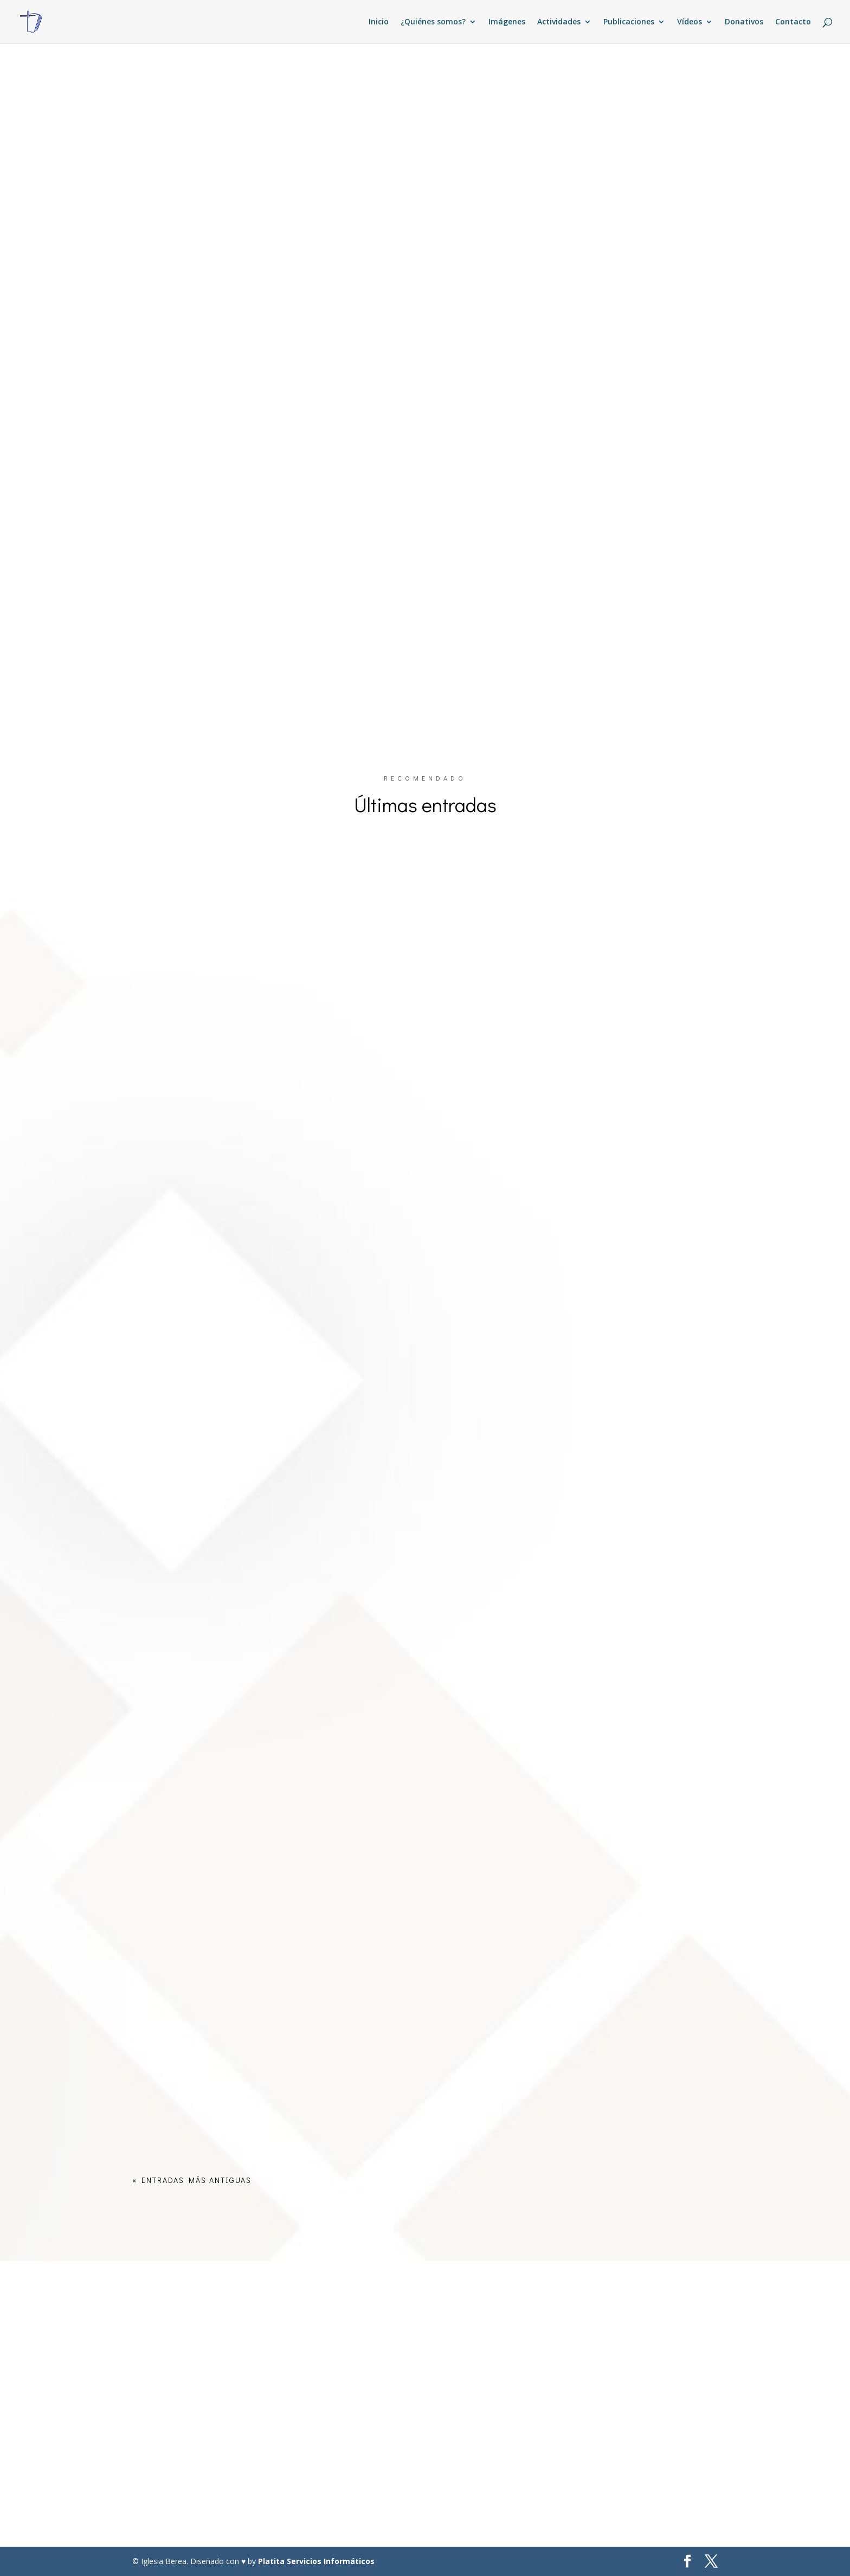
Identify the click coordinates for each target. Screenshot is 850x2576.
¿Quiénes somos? (433, 22)
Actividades (559, 22)
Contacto (793, 22)
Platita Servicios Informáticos (316, 2561)
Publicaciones (628, 22)
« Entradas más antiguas (192, 2180)
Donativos (744, 22)
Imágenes (506, 22)
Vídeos (689, 22)
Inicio (379, 22)
